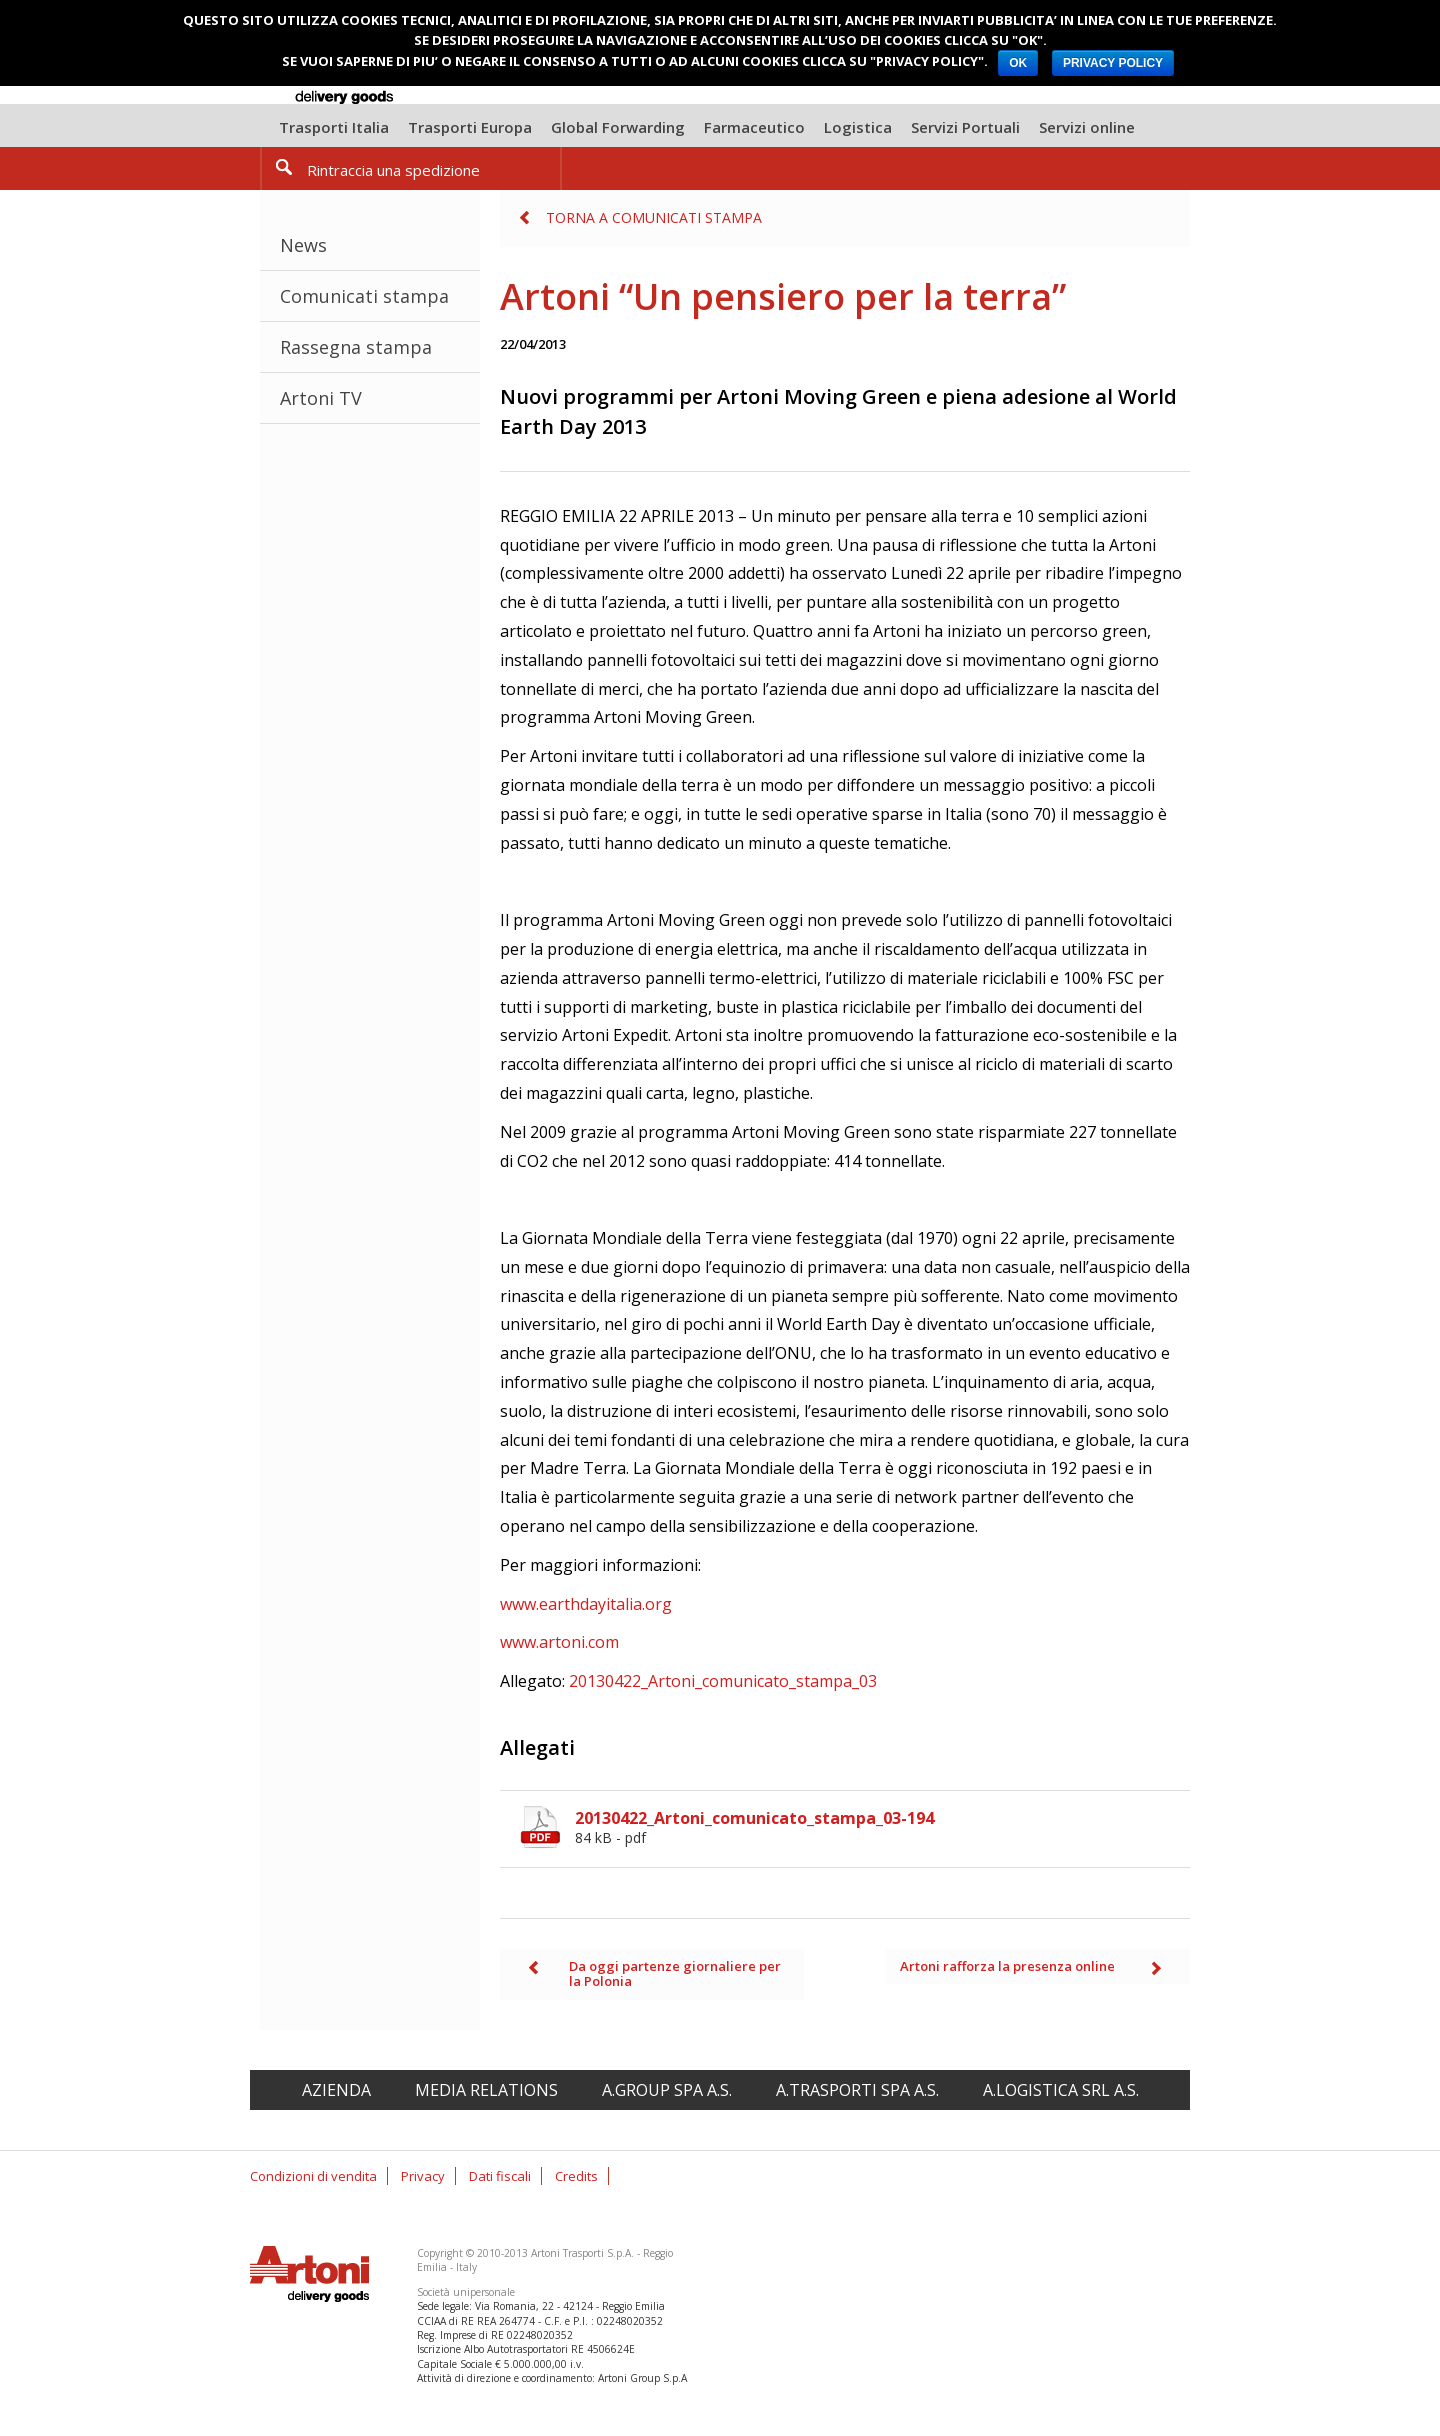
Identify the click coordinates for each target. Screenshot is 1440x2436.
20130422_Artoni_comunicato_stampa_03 (723, 1681)
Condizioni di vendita (313, 2176)
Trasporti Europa (470, 127)
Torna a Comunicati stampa (654, 217)
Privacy (423, 2176)
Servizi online (1087, 127)
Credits (576, 2176)
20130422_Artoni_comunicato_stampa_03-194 (882, 1827)
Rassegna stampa (356, 347)
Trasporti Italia (334, 127)
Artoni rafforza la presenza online (1007, 1966)
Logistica (858, 127)
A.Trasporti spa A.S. (857, 2090)
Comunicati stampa (364, 296)
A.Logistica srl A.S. (1061, 2090)
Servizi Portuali (965, 127)
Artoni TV (321, 398)
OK (1018, 63)
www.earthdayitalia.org (586, 1604)
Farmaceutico (754, 127)
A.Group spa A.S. (667, 2090)
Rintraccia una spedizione (393, 170)
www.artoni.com (559, 1642)
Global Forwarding (618, 127)
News (303, 245)
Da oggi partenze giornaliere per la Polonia (675, 1974)
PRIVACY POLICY (1113, 63)
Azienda (336, 2090)
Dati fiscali (500, 2176)
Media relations (486, 2090)
